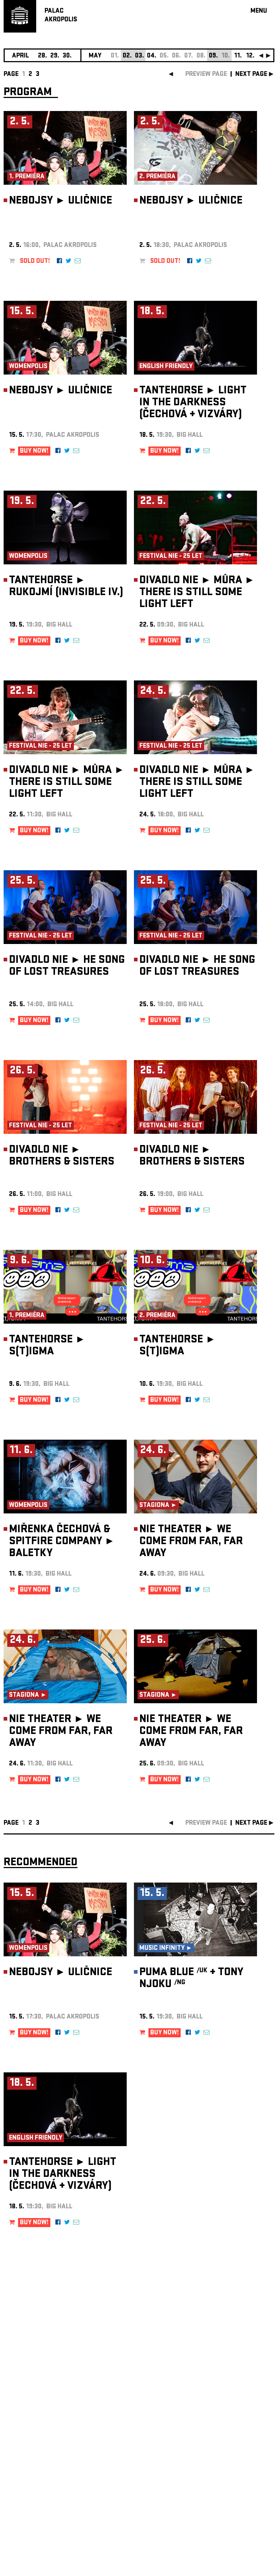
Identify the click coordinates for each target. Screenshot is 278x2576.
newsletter (227, 2393)
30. (67, 56)
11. (238, 56)
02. (127, 56)
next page (251, 75)
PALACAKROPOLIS (61, 15)
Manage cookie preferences (31, 2478)
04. (151, 56)
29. (54, 56)
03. (139, 56)
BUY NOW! (34, 451)
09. (213, 56)
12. (250, 56)
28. (42, 56)
